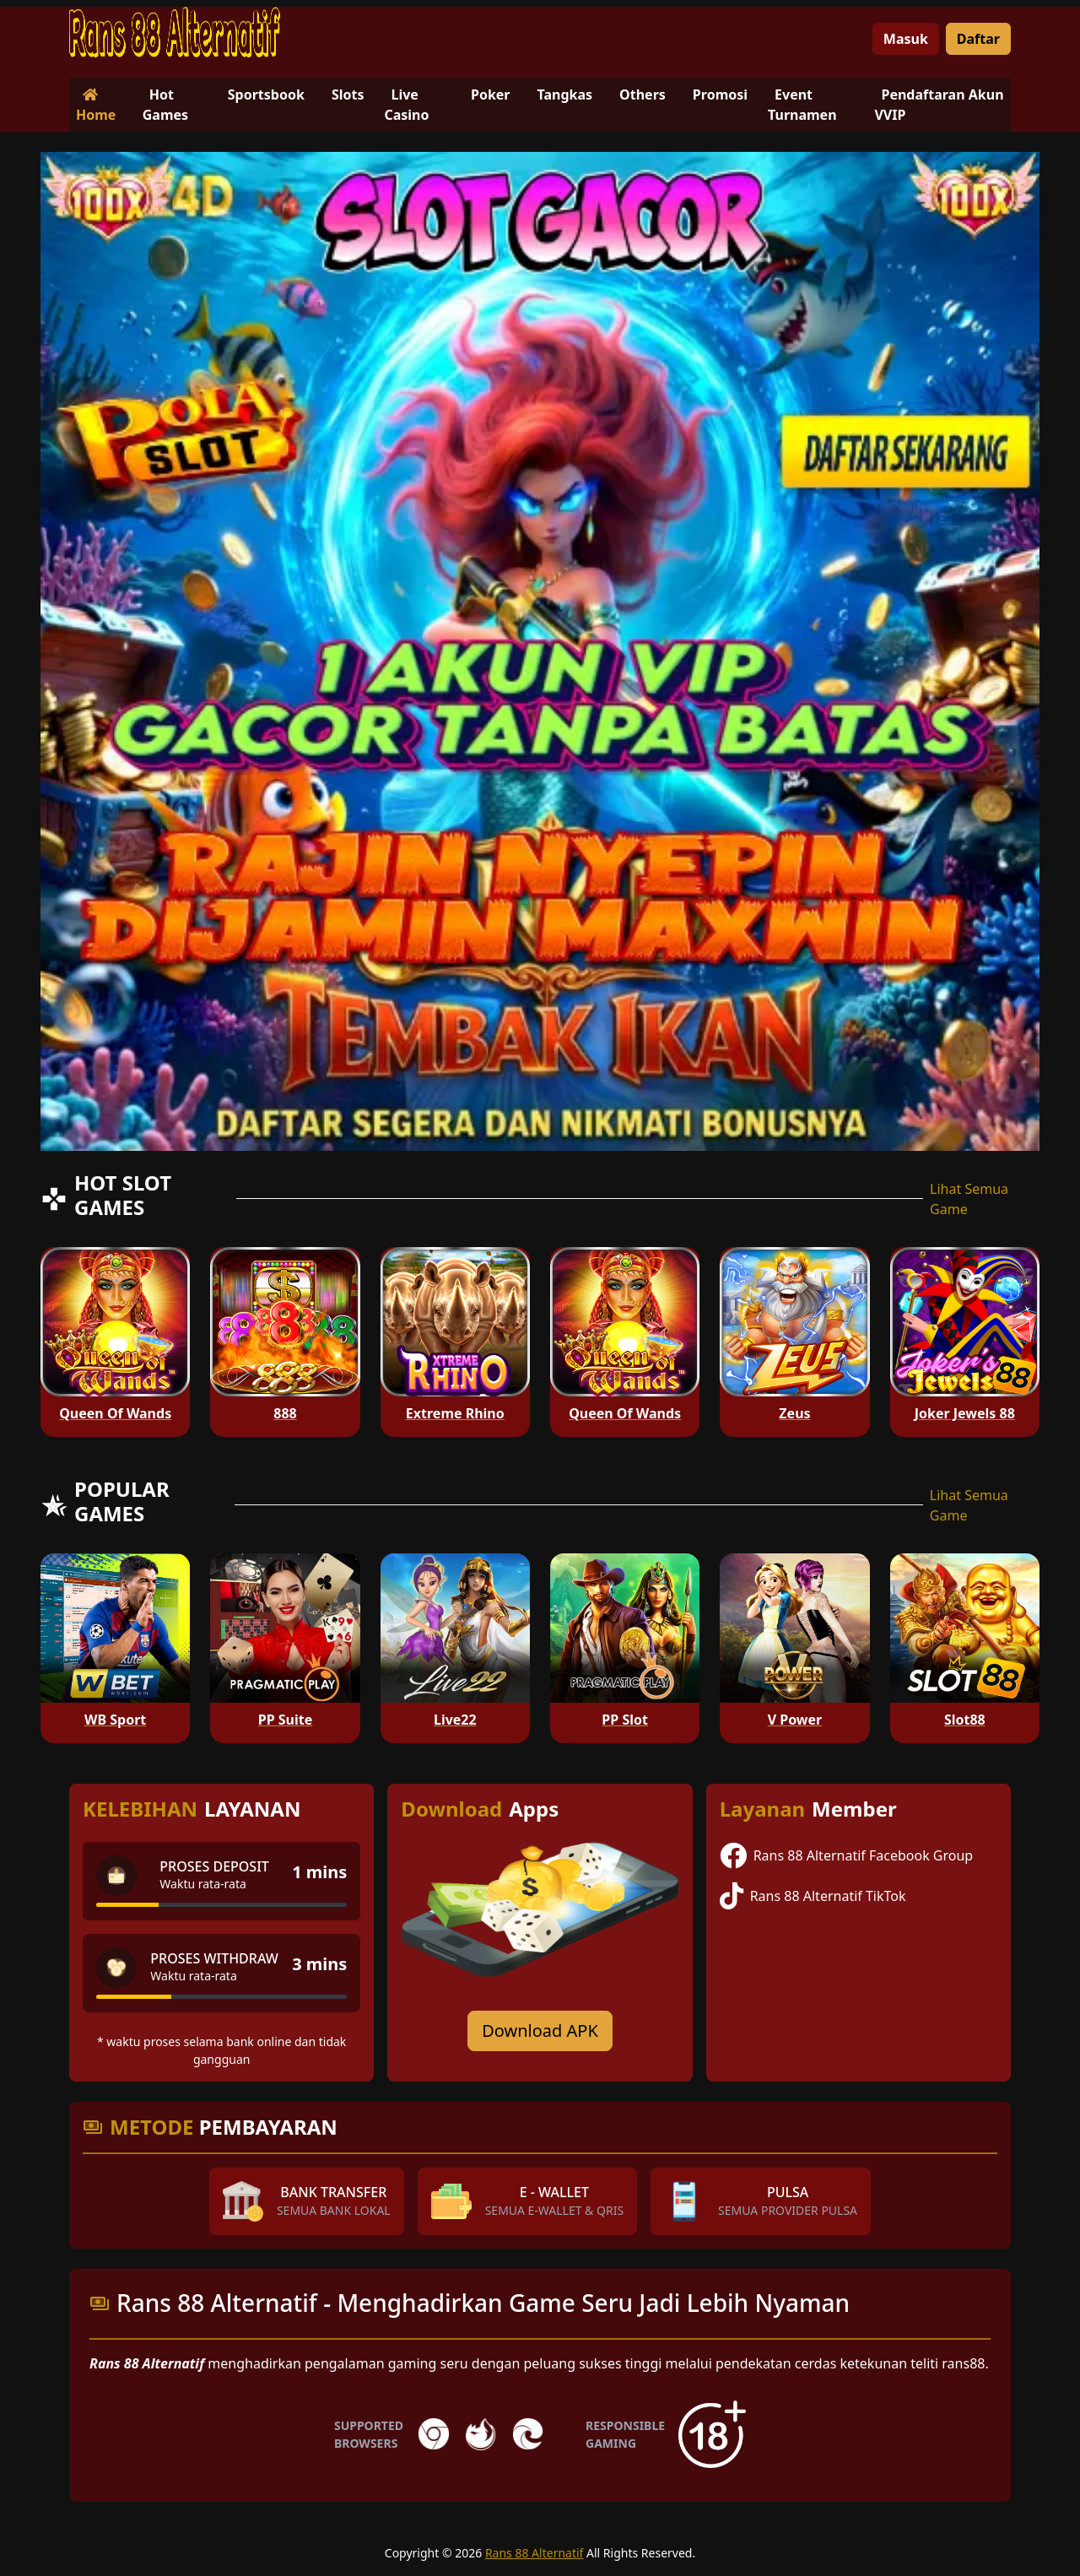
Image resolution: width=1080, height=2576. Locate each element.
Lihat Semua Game (969, 1199)
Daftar (978, 39)
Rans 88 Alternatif (534, 2553)
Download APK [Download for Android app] (540, 2030)
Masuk (905, 39)
